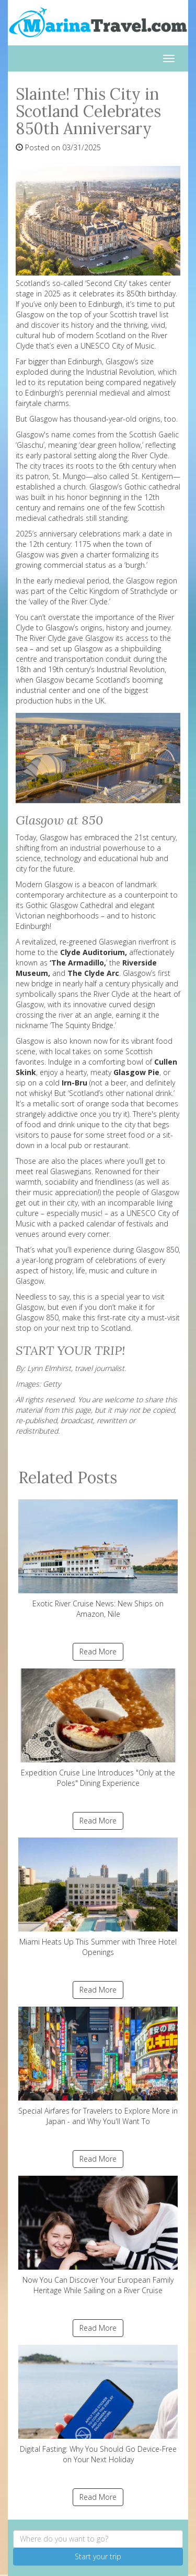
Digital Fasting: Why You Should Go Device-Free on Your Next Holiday (98, 2404)
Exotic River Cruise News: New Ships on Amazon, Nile (98, 1559)
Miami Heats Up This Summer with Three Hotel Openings (98, 1897)
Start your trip (98, 2556)
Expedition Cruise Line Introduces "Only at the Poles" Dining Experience (98, 1728)
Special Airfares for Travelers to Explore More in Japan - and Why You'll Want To (98, 2066)
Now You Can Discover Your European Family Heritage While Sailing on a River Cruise (98, 2235)
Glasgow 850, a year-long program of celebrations (98, 1255)
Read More (98, 1651)
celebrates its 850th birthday (127, 294)
